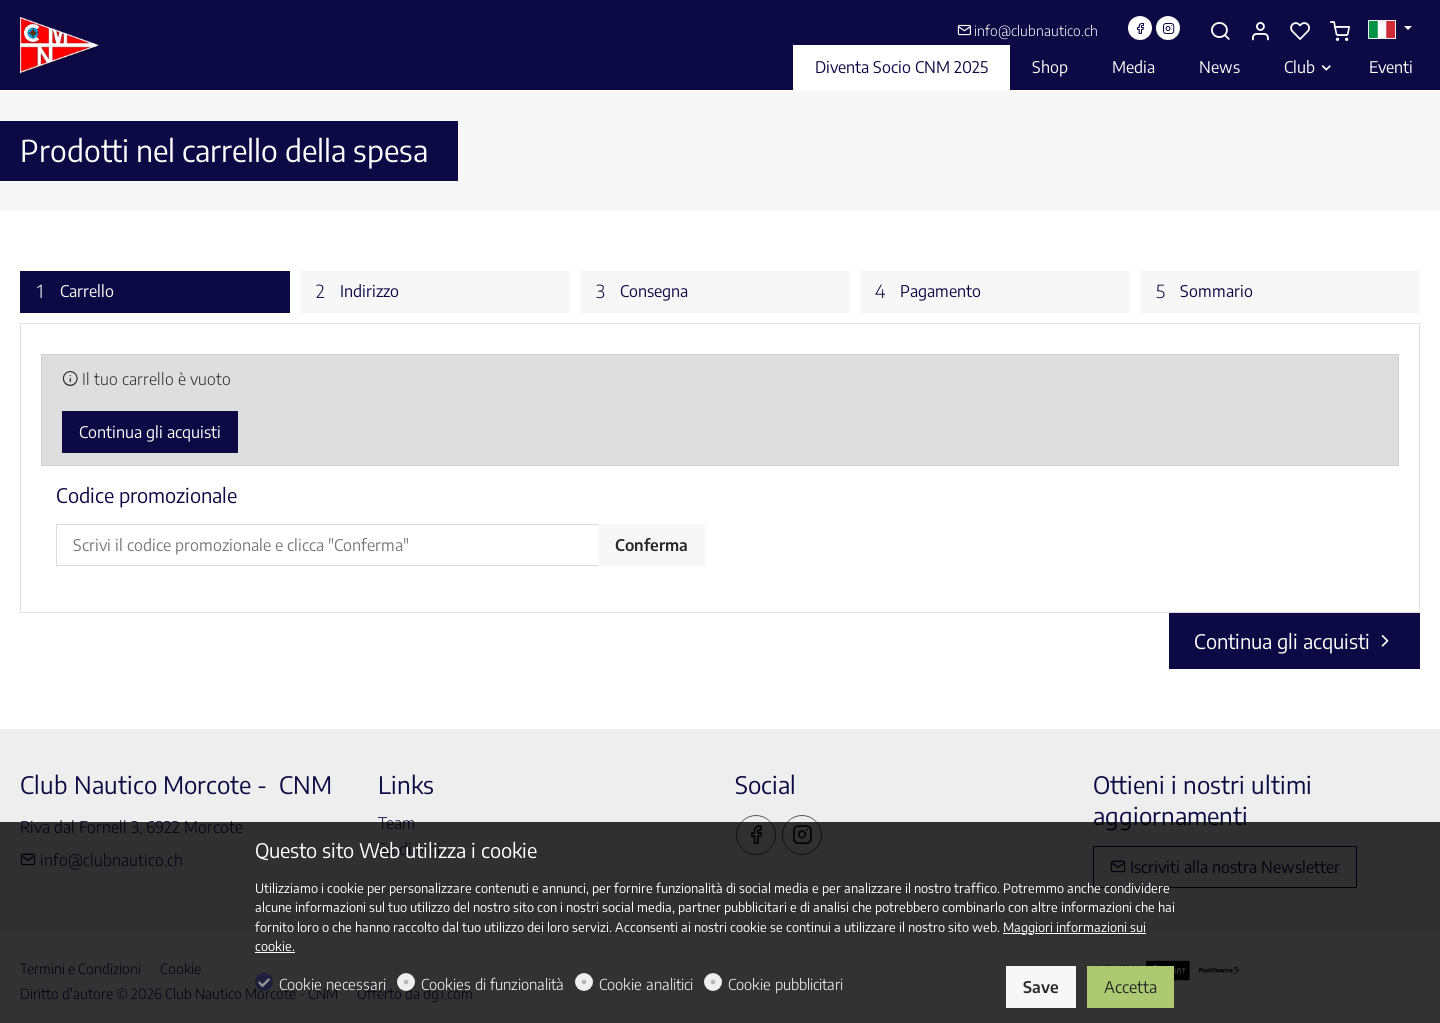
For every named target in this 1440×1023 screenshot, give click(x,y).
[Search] (1220, 31)
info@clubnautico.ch (1027, 30)
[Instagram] (1168, 28)
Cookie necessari (332, 984)
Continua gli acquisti (150, 432)
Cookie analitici (646, 984)
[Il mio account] (1260, 31)
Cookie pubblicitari (785, 984)
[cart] (1340, 31)
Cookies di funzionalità (492, 984)
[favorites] (1300, 31)
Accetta (1130, 987)
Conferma (651, 545)
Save (1041, 987)
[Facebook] (1140, 28)
